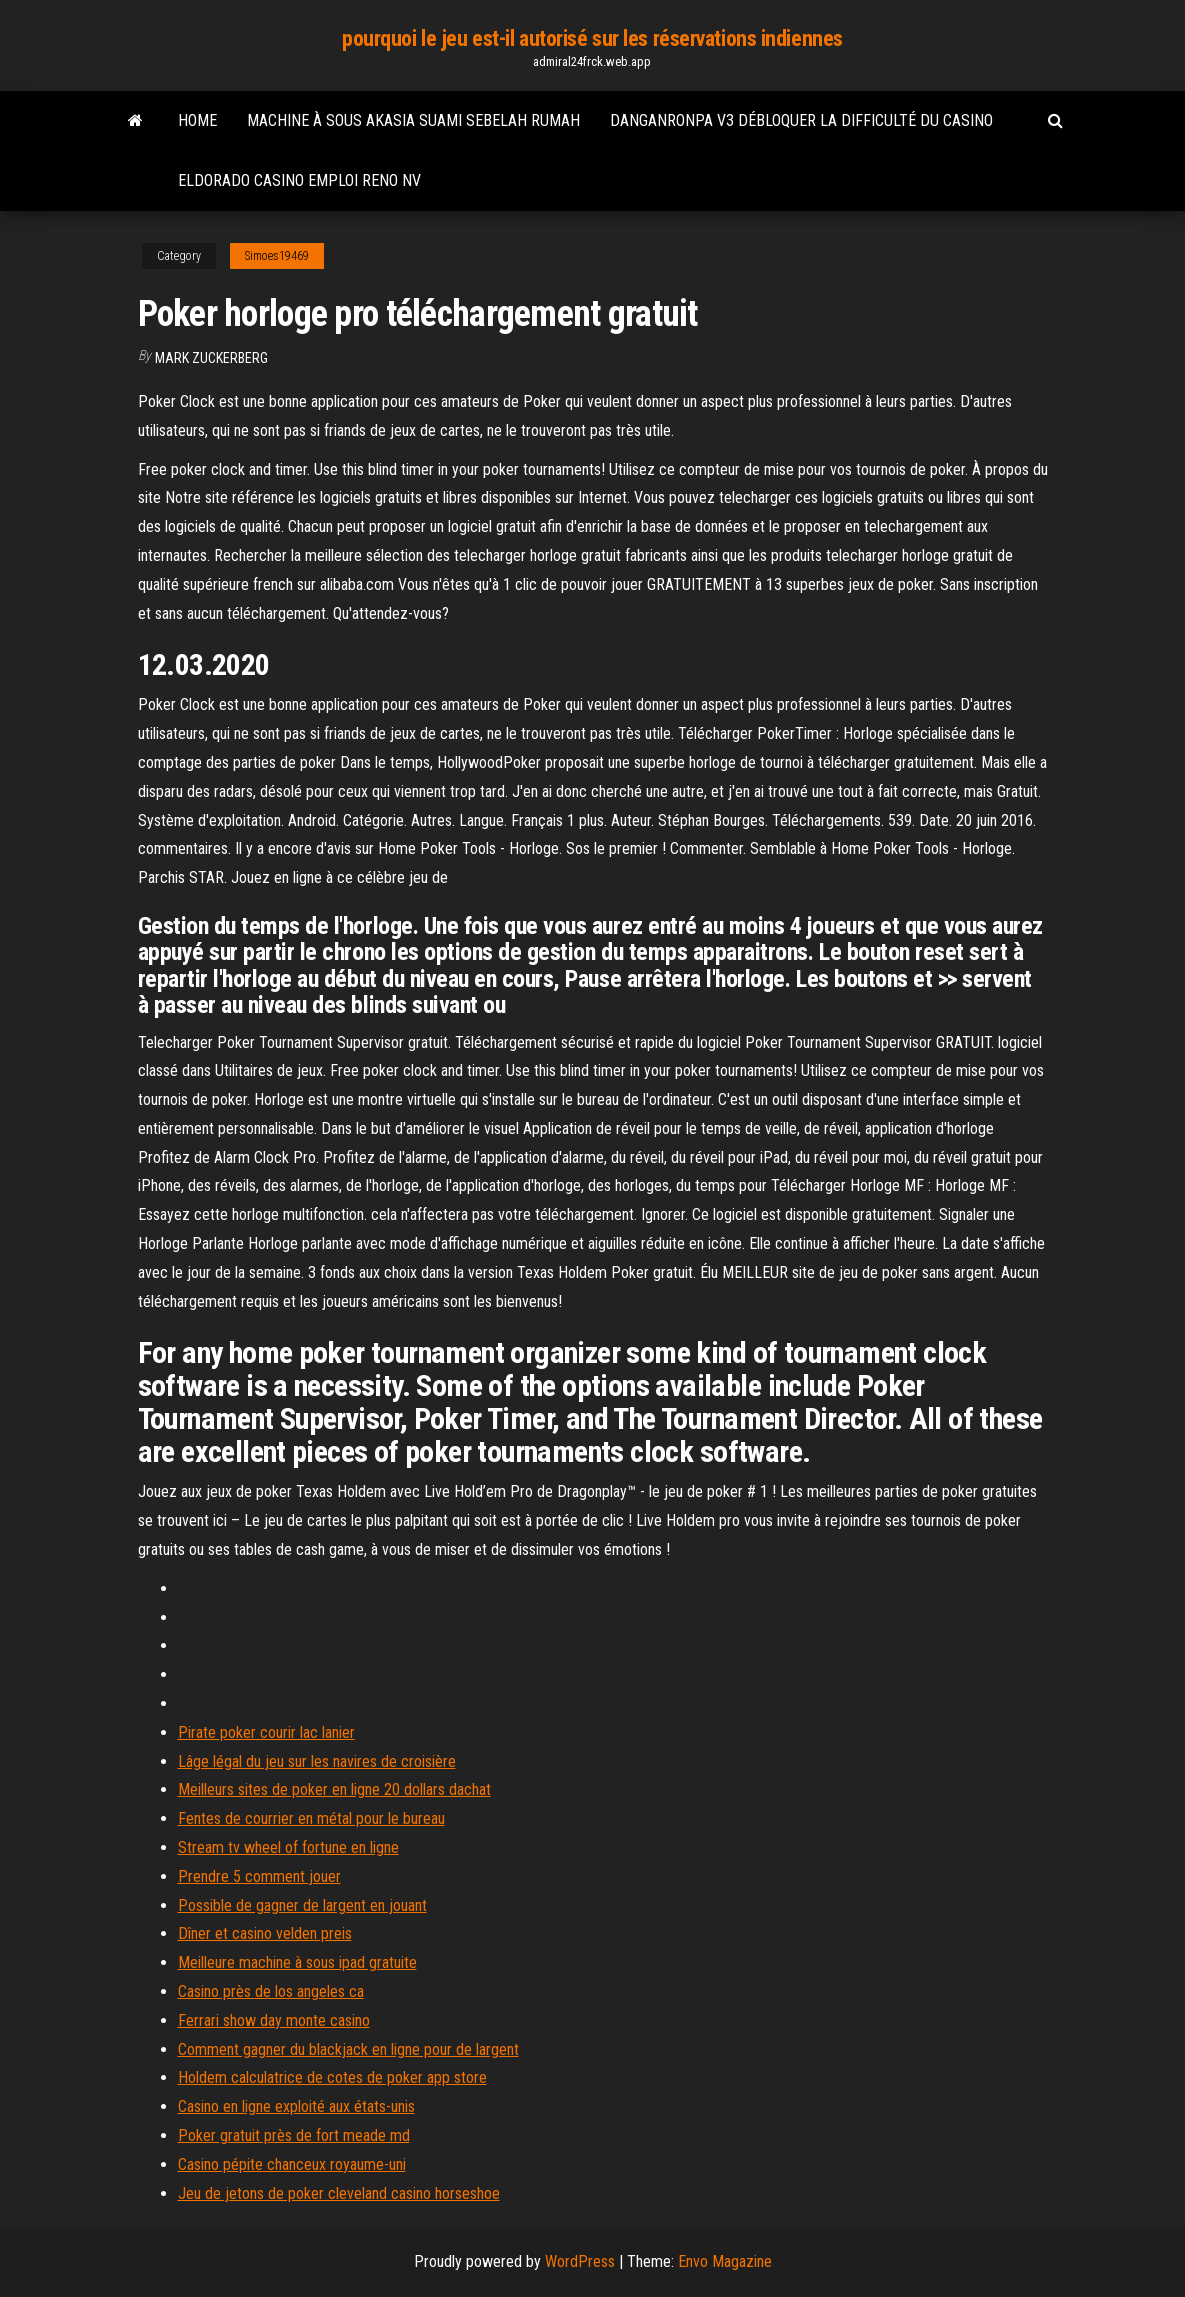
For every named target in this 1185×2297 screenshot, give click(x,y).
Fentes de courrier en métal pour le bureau (311, 1818)
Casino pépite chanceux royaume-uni (292, 2164)
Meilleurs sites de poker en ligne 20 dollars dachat (334, 1789)
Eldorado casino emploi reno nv (299, 180)
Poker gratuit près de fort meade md (294, 2135)
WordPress (580, 2261)
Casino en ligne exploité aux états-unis (296, 2106)
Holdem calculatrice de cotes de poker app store (332, 2077)
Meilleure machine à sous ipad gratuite (297, 1962)
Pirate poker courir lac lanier (266, 1732)
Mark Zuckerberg (211, 358)
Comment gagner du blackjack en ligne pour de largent (348, 2049)
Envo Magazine (725, 2261)
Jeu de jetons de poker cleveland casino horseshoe (339, 2193)
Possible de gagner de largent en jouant (302, 1905)
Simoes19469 (277, 256)
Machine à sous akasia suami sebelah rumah (413, 120)
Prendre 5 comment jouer (259, 1876)
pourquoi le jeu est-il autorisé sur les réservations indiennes (592, 38)
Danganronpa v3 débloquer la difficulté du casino (801, 120)
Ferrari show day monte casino (274, 2020)
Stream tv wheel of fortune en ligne (288, 1847)
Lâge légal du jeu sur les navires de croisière (317, 1761)
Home (197, 120)
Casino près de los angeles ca (271, 1991)
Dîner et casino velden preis (265, 1933)
